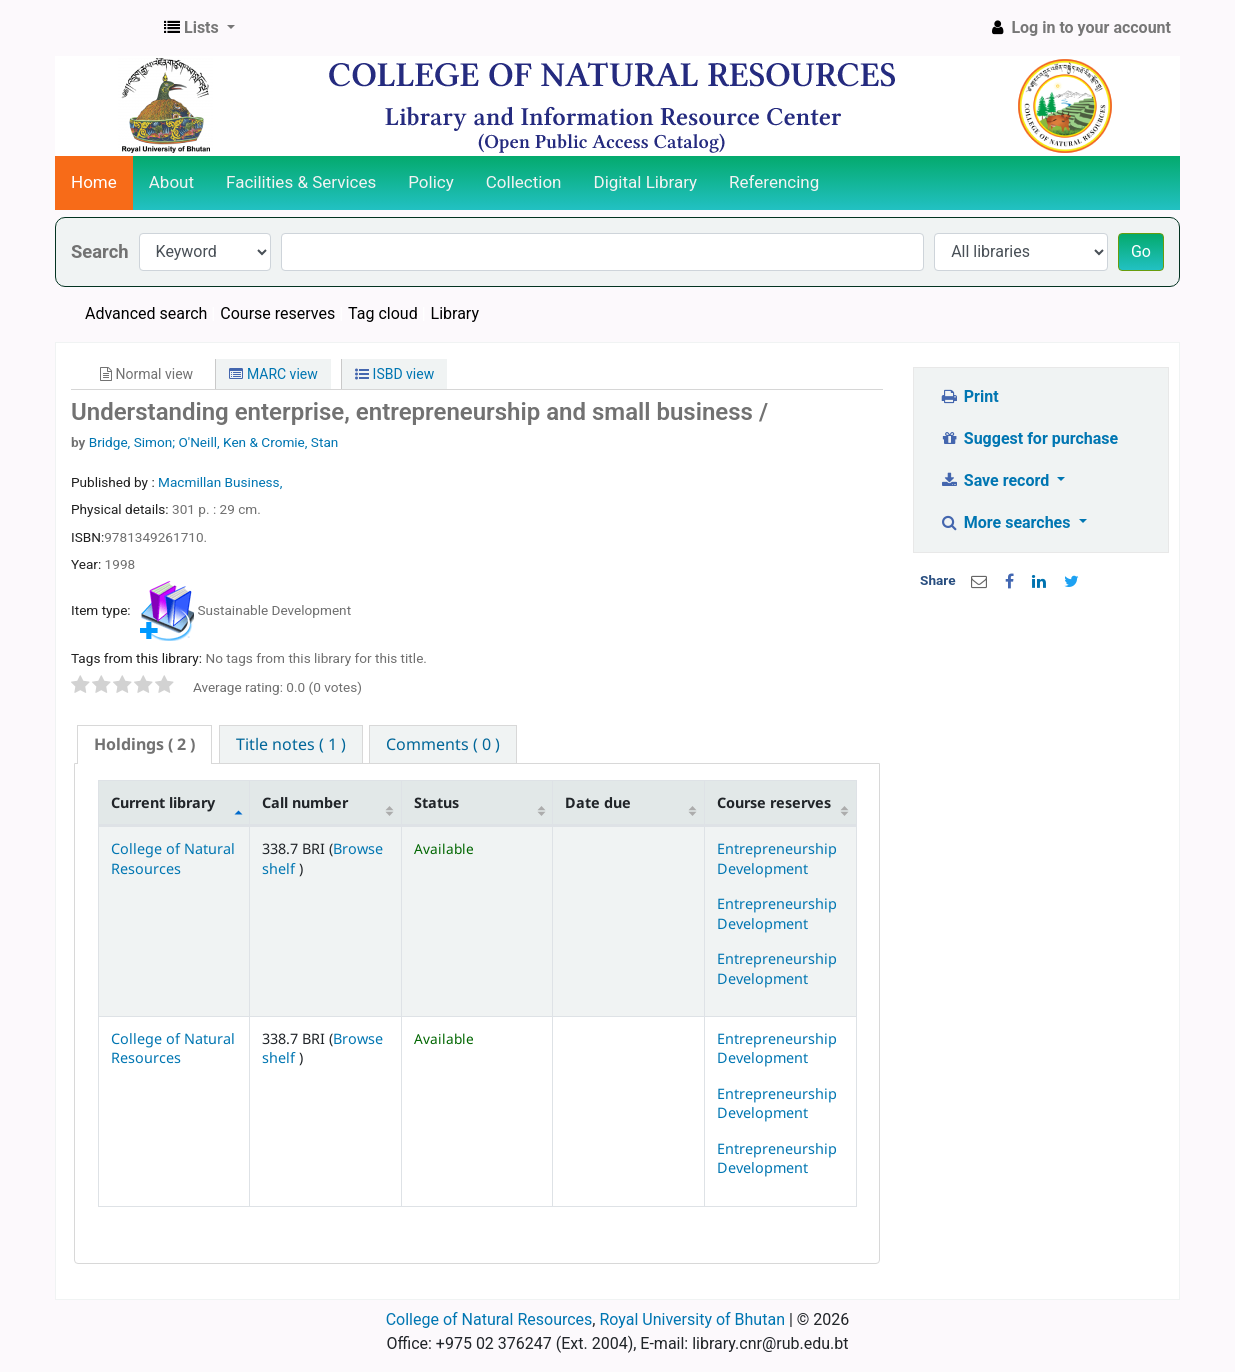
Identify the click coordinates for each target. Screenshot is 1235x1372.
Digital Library (646, 182)
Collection (524, 182)
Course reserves (277, 313)
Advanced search (146, 313)
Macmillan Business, (220, 482)
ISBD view (394, 374)
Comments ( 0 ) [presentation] (443, 744)
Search (100, 251)
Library (455, 313)
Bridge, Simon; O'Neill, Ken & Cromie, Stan (214, 442)
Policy (431, 182)
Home (94, 182)
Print (968, 396)
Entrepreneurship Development (777, 858)
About (171, 182)
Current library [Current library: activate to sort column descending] (163, 802)
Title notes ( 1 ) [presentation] (291, 744)
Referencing (774, 182)
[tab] (144, 744)
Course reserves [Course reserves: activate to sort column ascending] (774, 802)
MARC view (273, 374)
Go (1141, 251)
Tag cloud (383, 313)
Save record (996, 480)
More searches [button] (1006, 522)
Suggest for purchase (1028, 438)
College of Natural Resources (173, 858)
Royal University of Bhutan (692, 1319)
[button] (199, 28)
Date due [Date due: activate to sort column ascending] (598, 802)
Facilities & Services (301, 182)
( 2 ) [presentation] (144, 744)
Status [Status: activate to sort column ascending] (436, 802)
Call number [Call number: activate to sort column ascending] (305, 802)
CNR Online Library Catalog (106, 28)
